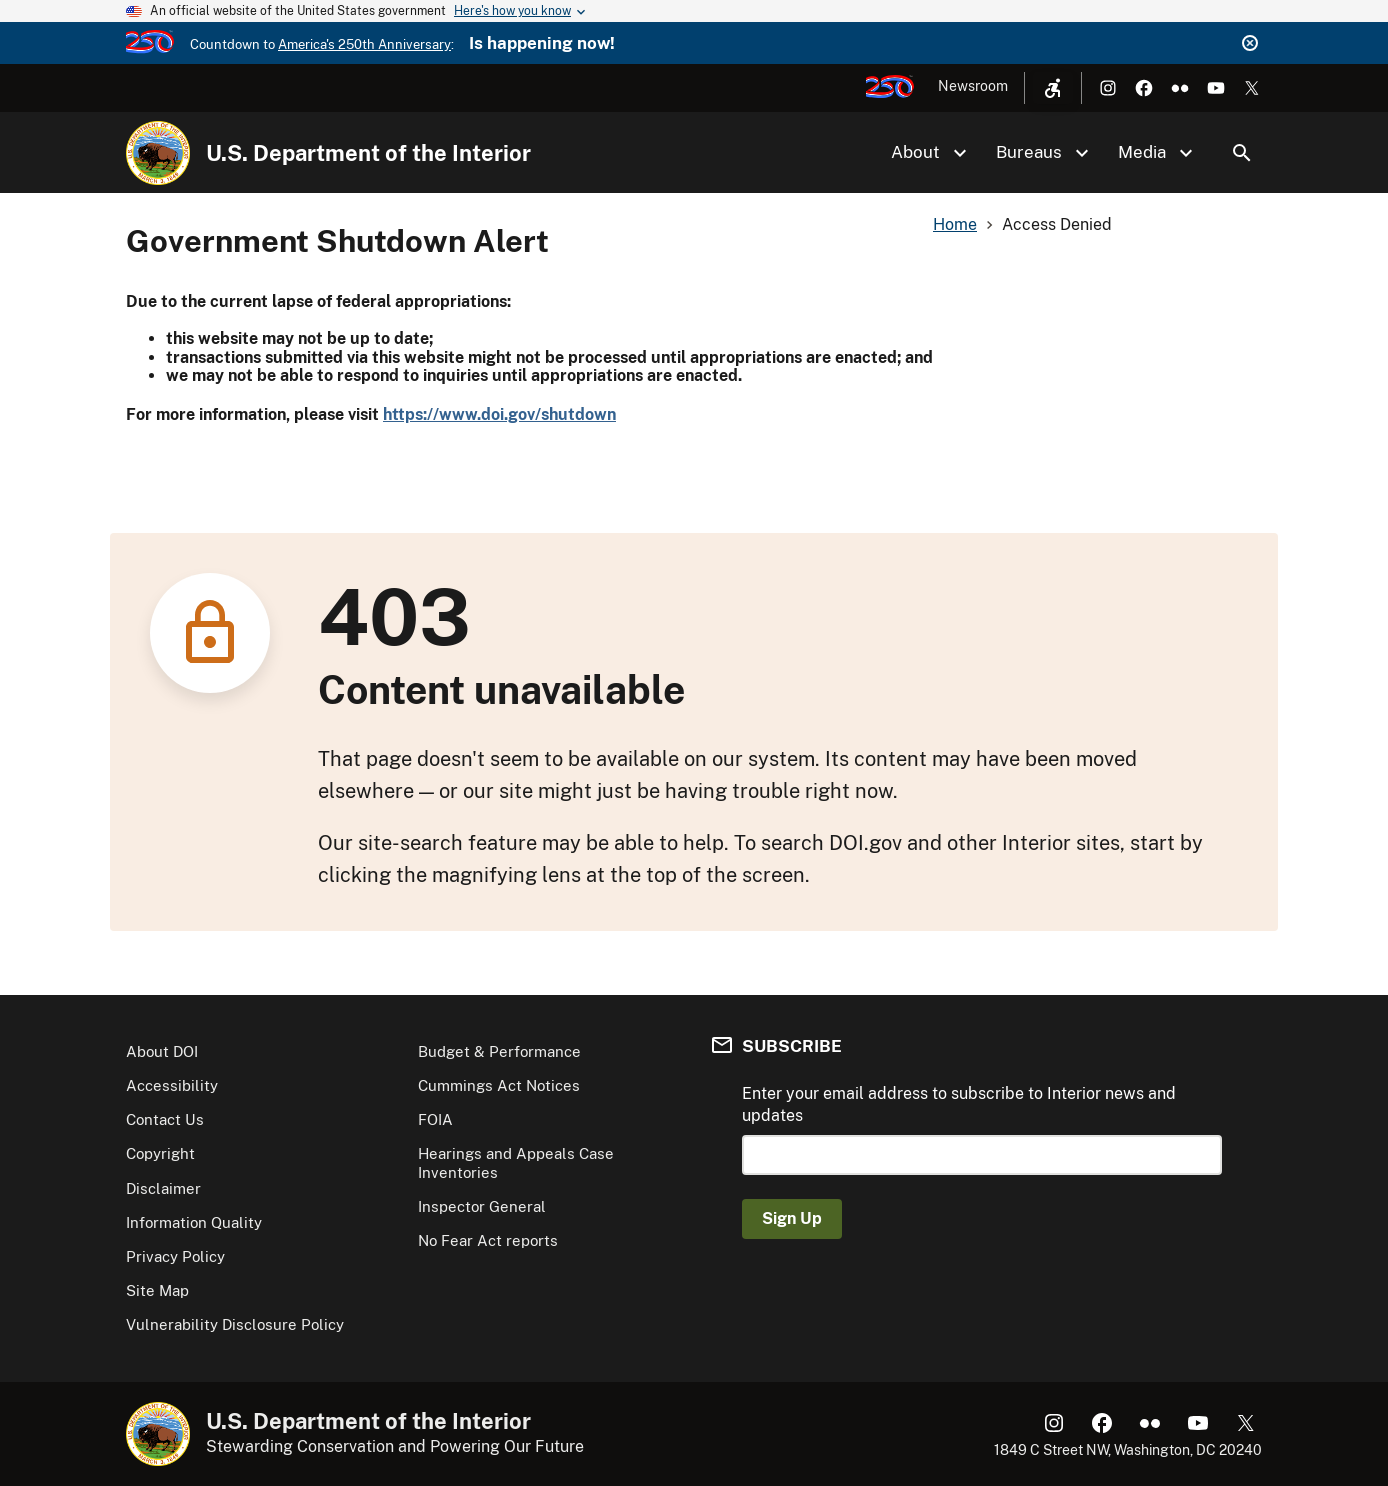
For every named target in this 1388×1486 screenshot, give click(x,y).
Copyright (160, 1153)
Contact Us (165, 1119)
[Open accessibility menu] (1053, 88)
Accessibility (172, 1085)
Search (1242, 153)
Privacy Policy (175, 1256)
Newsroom (973, 86)
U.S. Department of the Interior (368, 153)
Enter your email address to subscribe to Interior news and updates (959, 1104)
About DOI (162, 1051)
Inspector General (482, 1206)
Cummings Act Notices (499, 1085)
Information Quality (194, 1222)
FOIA (435, 1119)
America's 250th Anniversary (364, 44)
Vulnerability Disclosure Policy (235, 1324)
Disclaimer (163, 1188)
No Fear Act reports (488, 1240)
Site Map (157, 1290)
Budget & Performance (499, 1051)
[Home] (158, 153)
